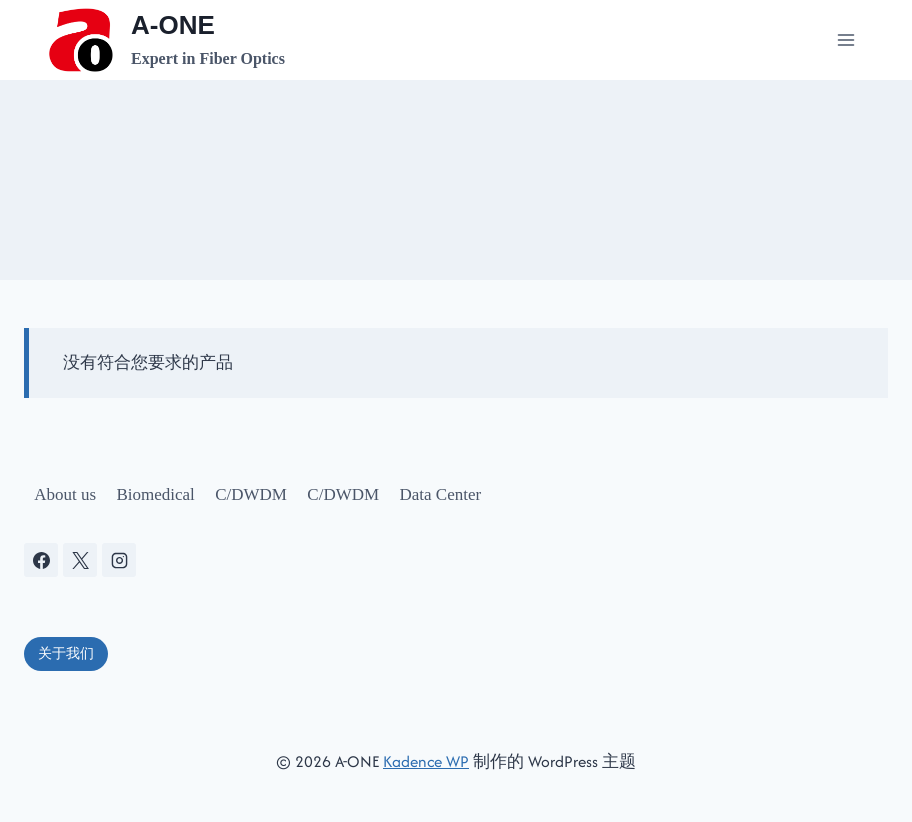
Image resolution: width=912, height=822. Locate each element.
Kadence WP (426, 761)
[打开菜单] (845, 39)
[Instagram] (119, 560)
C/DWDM (251, 494)
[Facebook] (41, 560)
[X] (80, 560)
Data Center (441, 494)
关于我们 (66, 653)
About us (65, 494)
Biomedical (155, 494)
